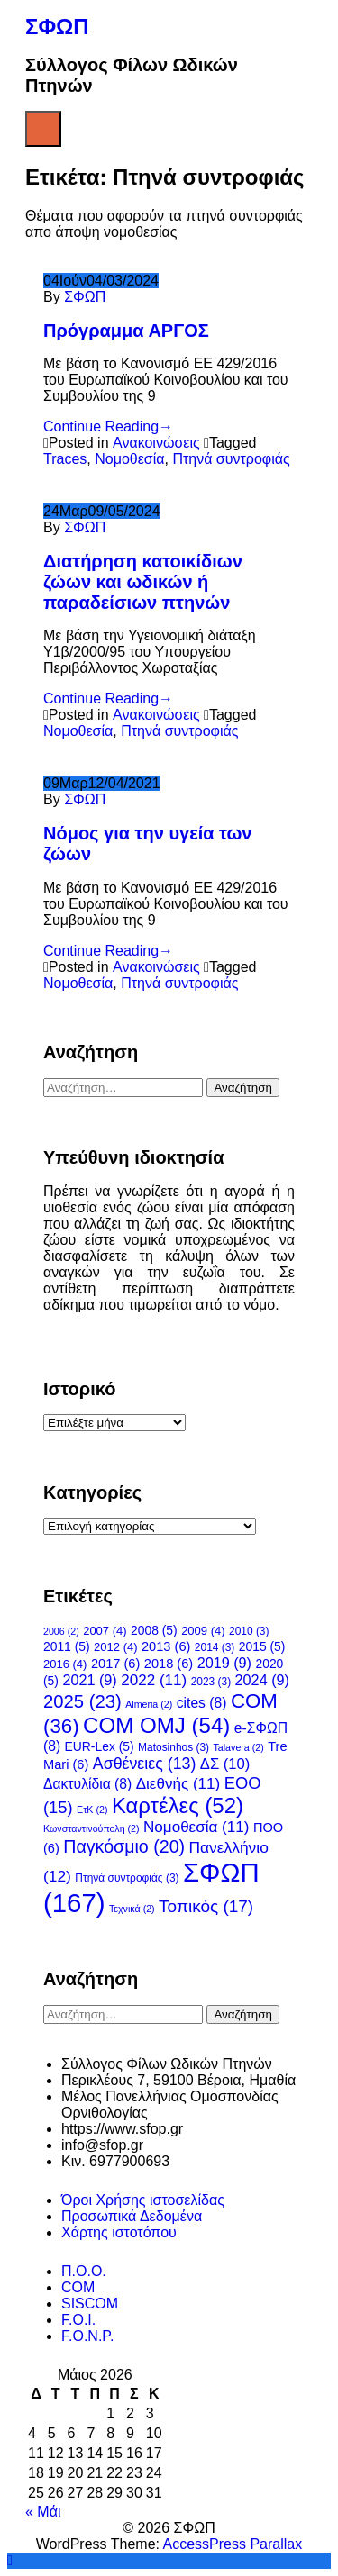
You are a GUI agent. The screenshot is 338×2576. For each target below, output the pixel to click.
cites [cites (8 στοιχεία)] (202, 1702)
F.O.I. (78, 2319)
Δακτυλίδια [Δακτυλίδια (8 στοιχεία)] (87, 1783)
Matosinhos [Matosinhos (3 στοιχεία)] (173, 1747)
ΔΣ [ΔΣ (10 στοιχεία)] (225, 1764)
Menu (43, 129)
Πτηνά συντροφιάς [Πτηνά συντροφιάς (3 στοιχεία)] (126, 1878)
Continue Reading (108, 426)
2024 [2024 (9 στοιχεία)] (262, 1680)
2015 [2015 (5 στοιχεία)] (262, 1646)
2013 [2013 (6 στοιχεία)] (166, 1646)
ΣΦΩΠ (57, 26)
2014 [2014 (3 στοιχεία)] (214, 1647)
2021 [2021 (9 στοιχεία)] (89, 1680)
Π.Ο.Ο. (83, 2271)
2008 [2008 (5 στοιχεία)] (154, 1630)
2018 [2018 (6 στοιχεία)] (168, 1663)
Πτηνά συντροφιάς (230, 459)
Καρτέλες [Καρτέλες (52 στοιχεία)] (177, 1805)
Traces (65, 459)
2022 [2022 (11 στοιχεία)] (154, 1680)
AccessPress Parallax (233, 2544)
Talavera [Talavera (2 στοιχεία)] (239, 1747)
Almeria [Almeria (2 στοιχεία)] (148, 1704)
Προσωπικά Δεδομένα (131, 2216)
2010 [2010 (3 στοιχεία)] (249, 1631)
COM (78, 2287)
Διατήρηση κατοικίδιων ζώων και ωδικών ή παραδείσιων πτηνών (142, 581)
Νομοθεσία (129, 459)
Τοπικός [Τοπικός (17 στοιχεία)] (206, 1906)
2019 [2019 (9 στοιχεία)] (224, 1663)
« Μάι (42, 2511)
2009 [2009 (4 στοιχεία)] (202, 1630)
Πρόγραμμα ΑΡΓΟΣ (126, 330)
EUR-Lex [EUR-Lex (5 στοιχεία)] (99, 1746)
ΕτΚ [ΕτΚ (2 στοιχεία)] (92, 1809)
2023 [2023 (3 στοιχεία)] (211, 1681)
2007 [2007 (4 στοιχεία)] (104, 1630)
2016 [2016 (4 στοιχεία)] (65, 1664)
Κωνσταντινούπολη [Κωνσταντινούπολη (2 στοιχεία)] (91, 1828)
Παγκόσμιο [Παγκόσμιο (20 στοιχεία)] (124, 1846)
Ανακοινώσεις (156, 442)
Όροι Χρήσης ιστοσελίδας (142, 2200)
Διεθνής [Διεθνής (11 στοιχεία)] (178, 1783)
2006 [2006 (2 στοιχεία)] (61, 1631)
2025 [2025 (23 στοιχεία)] (82, 1701)
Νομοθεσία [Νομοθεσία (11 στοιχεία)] (196, 1827)
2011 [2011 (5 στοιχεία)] (66, 1646)
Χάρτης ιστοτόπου (119, 2232)
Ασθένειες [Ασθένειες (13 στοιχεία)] (144, 1764)
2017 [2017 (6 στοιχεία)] (115, 1663)
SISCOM (89, 2303)
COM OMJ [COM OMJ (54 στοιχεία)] (156, 1725)
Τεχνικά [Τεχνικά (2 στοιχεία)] (132, 1908)
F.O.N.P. (87, 2336)
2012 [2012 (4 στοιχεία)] (115, 1647)
